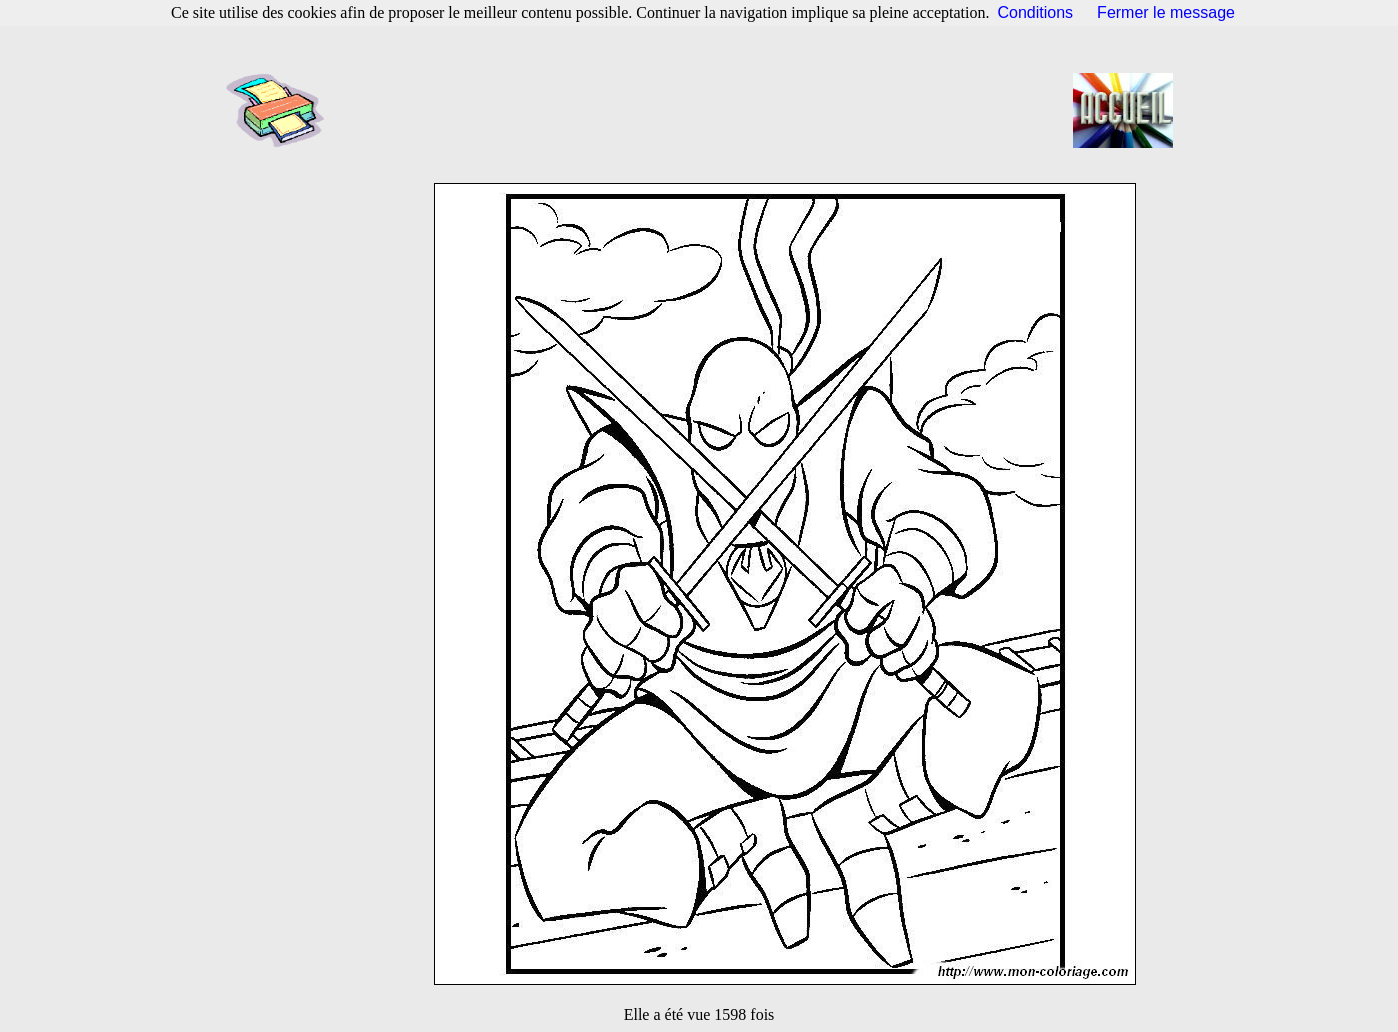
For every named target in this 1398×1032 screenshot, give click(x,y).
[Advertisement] (705, 110)
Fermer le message (1166, 12)
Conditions (1036, 12)
